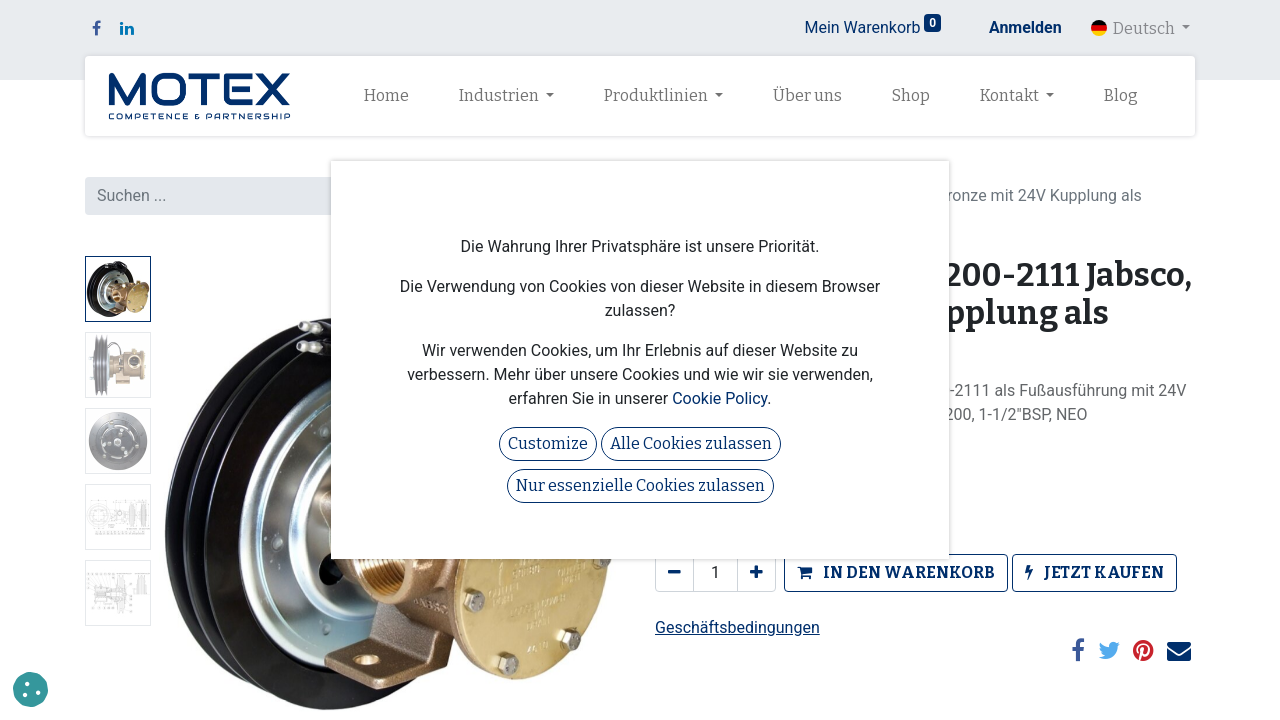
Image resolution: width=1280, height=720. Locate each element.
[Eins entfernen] (674, 573)
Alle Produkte (702, 171)
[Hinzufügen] (756, 573)
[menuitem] (386, 96)
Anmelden (1025, 27)
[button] (896, 573)
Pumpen (801, 171)
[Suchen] (604, 196)
